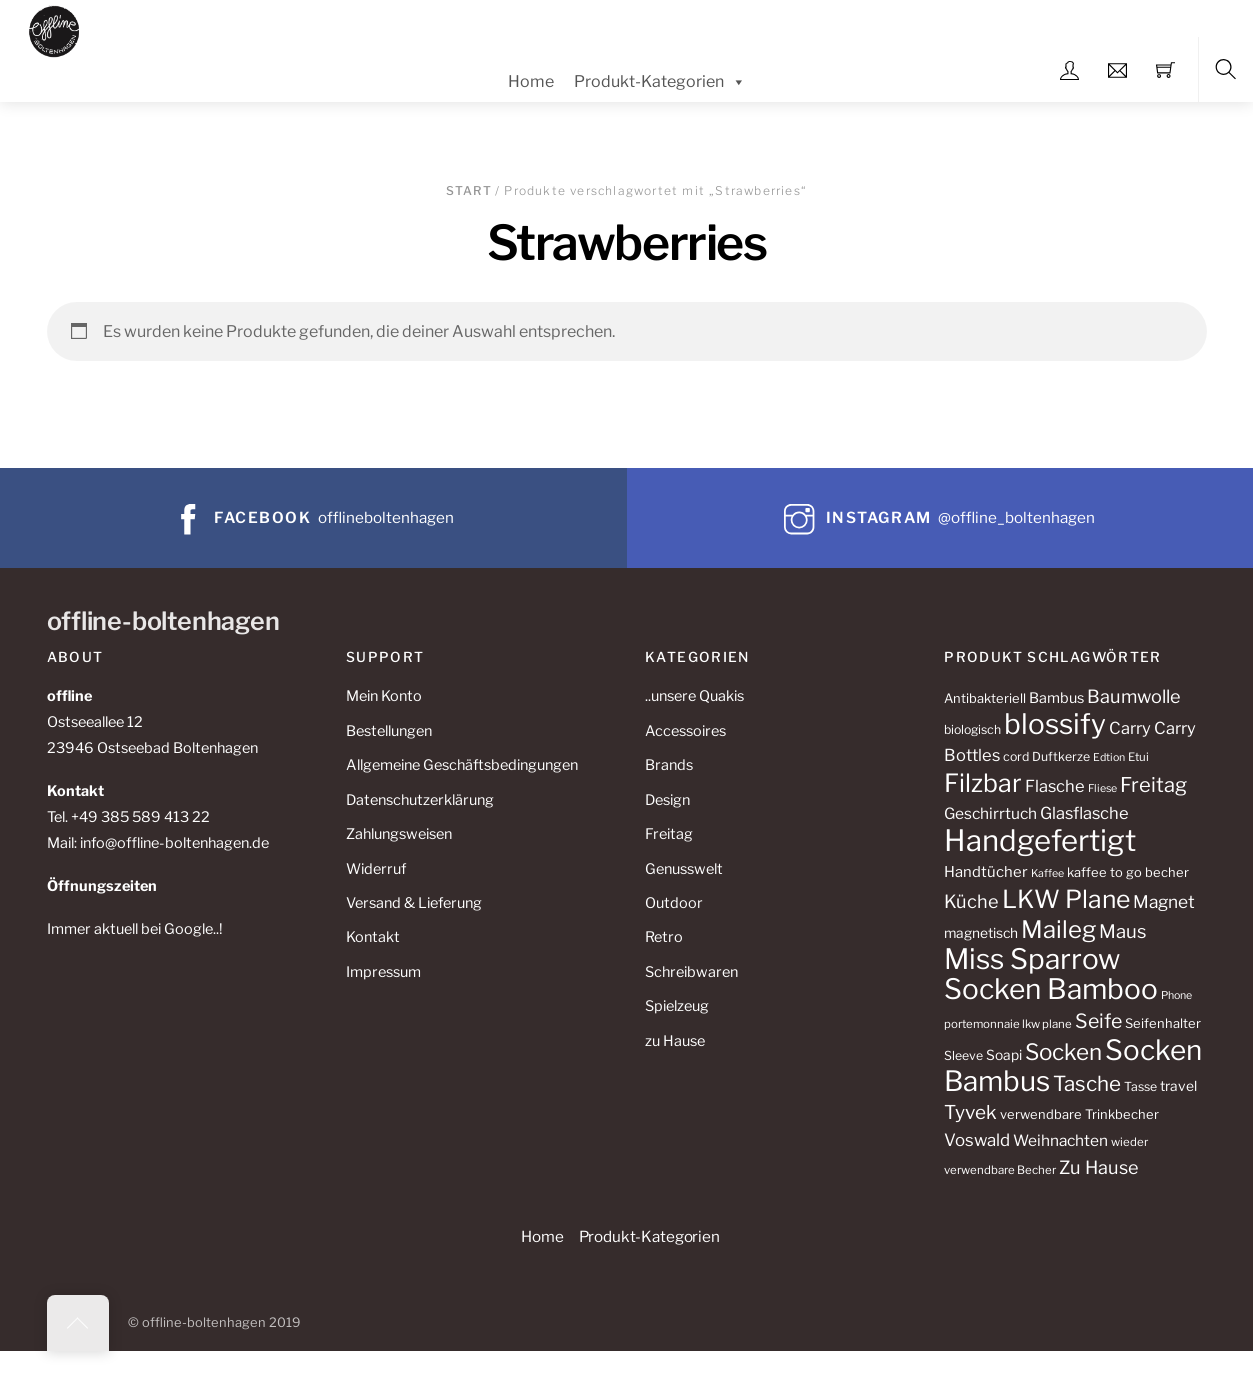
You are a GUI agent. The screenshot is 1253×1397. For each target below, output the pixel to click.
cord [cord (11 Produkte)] (1016, 756)
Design (667, 800)
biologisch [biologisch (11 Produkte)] (972, 729)
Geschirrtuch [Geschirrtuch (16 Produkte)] (990, 813)
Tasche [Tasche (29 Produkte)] (1087, 1083)
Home (531, 81)
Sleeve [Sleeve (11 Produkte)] (963, 1055)
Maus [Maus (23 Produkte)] (1122, 931)
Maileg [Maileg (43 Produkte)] (1058, 929)
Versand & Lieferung (414, 903)
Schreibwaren (691, 972)
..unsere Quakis (694, 696)
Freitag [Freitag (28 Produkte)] (1153, 784)
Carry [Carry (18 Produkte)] (1130, 728)
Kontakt (373, 937)
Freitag (669, 834)
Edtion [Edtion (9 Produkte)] (1109, 757)
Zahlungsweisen (399, 834)
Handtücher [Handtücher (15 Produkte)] (986, 872)
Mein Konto (384, 696)
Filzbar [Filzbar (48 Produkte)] (983, 783)
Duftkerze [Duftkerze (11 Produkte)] (1061, 756)
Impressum (383, 972)
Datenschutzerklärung (420, 800)
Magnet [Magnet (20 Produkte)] (1164, 901)
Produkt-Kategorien (660, 82)
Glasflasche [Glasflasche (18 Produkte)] (1084, 813)
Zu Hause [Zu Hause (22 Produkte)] (1099, 1167)
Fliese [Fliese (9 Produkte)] (1102, 788)
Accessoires (685, 731)
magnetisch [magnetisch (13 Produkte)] (981, 933)
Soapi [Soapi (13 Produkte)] (1004, 1055)
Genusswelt (684, 869)
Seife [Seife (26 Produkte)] (1098, 1021)
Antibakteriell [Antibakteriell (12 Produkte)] (985, 698)
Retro (664, 937)
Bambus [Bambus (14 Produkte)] (1056, 698)
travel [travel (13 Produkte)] (1178, 1086)
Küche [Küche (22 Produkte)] (971, 901)
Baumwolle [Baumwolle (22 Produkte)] (1134, 696)
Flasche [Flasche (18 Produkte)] (1055, 786)
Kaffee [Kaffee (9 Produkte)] (1047, 873)
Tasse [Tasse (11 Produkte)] (1140, 1086)
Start (469, 190)
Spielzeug (677, 1006)
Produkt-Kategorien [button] (649, 1236)
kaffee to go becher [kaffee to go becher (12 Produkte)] (1128, 872)
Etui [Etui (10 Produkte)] (1138, 757)
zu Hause (675, 1041)
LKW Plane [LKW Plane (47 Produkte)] (1066, 899)
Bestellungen (389, 731)
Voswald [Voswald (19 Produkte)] (977, 1140)
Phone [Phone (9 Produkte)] (1176, 995)
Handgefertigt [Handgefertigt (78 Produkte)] (1040, 840)
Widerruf (376, 869)
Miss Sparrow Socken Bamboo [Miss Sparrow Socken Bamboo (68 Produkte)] (1051, 974)
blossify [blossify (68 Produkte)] (1055, 724)
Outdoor (674, 903)
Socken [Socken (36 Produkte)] (1063, 1052)
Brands (669, 765)
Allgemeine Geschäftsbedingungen (462, 765)
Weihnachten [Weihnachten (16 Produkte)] (1060, 1140)
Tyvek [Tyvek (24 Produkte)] (970, 1112)
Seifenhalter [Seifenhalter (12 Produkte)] (1163, 1023)
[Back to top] (78, 1323)
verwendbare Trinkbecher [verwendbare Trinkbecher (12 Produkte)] (1079, 1114)
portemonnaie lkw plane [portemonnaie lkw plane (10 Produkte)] (1008, 1024)
